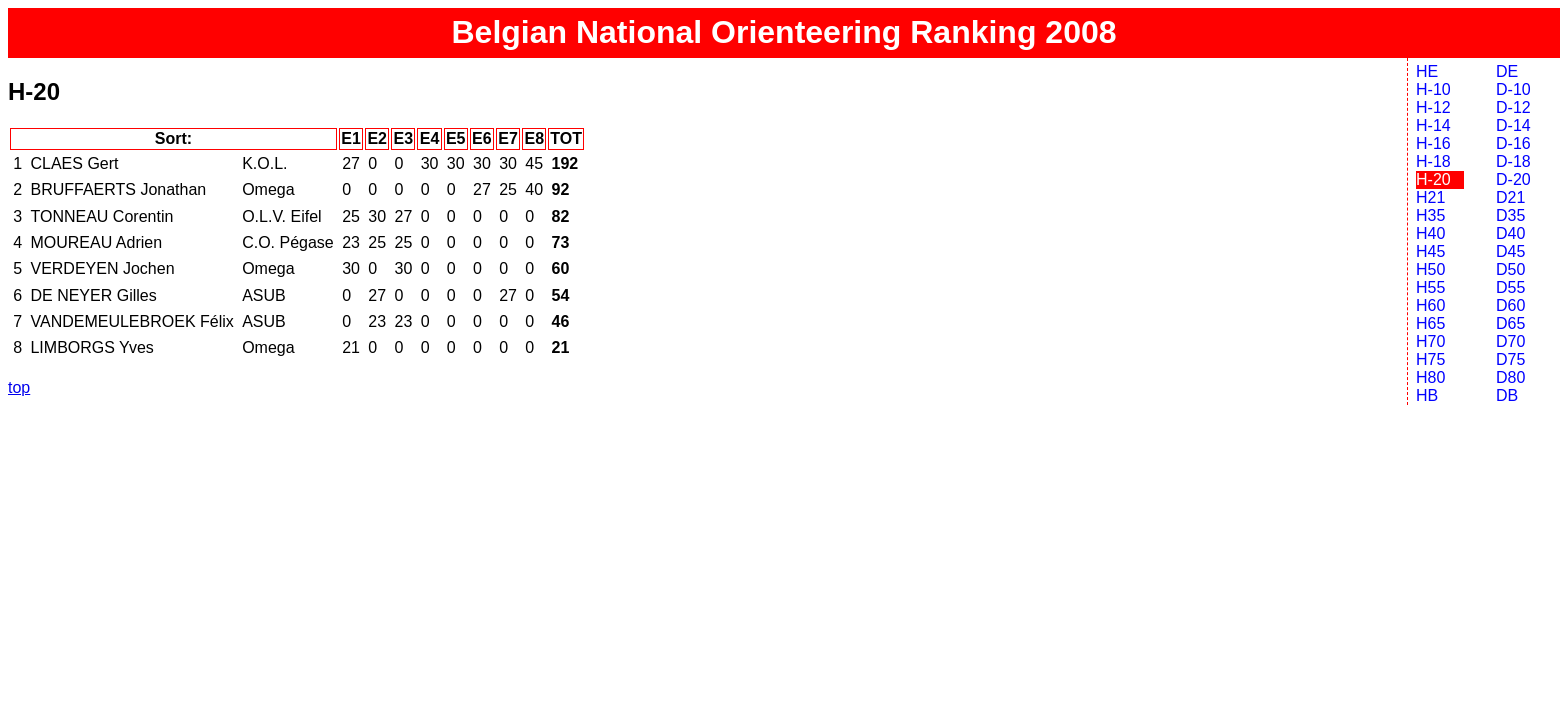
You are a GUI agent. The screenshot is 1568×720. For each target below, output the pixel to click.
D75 (1510, 359)
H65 (1430, 323)
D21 (1510, 197)
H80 (1430, 377)
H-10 (1433, 89)
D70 (1510, 341)
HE (1427, 71)
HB (1427, 395)
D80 (1510, 377)
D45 (1510, 251)
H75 (1430, 359)
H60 (1430, 305)
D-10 (1513, 89)
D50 (1510, 269)
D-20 (1513, 179)
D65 (1510, 323)
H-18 (1433, 161)
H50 (1430, 269)
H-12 (1433, 107)
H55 (1430, 287)
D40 (1510, 233)
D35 (1510, 215)
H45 (1430, 251)
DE (1507, 71)
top (19, 387)
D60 (1510, 305)
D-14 (1513, 125)
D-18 (1513, 161)
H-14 (1433, 125)
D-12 (1513, 107)
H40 (1430, 233)
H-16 (1433, 143)
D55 (1510, 287)
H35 (1430, 215)
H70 (1430, 341)
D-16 (1513, 143)
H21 (1430, 197)
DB (1507, 395)
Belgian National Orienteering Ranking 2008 (783, 32)
